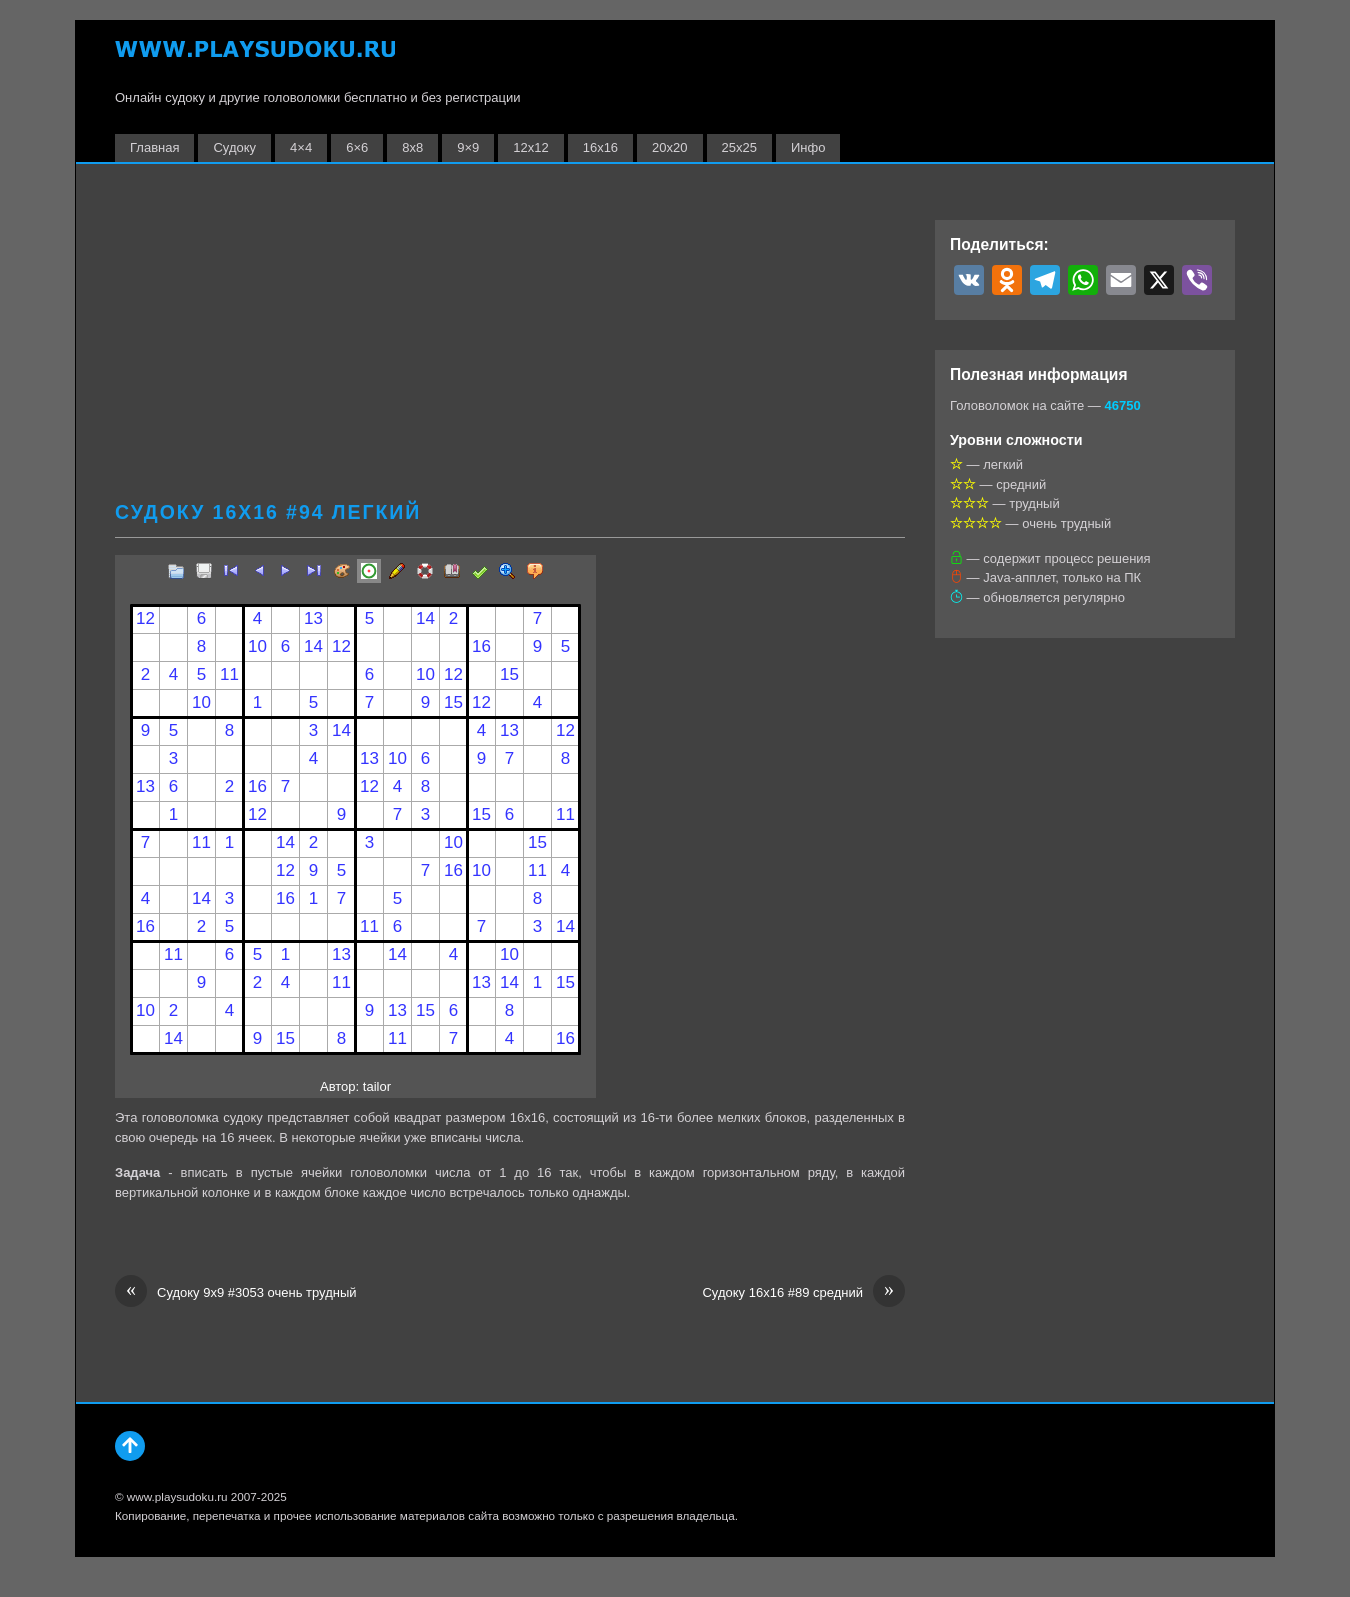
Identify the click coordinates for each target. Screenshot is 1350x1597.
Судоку (234, 147)
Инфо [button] (808, 147)
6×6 (357, 147)
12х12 (530, 147)
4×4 (301, 147)
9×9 (468, 147)
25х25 (739, 147)
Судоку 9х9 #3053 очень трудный (236, 1293)
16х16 (600, 147)
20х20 (669, 147)
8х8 (412, 147)
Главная (154, 147)
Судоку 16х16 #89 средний (803, 1293)
